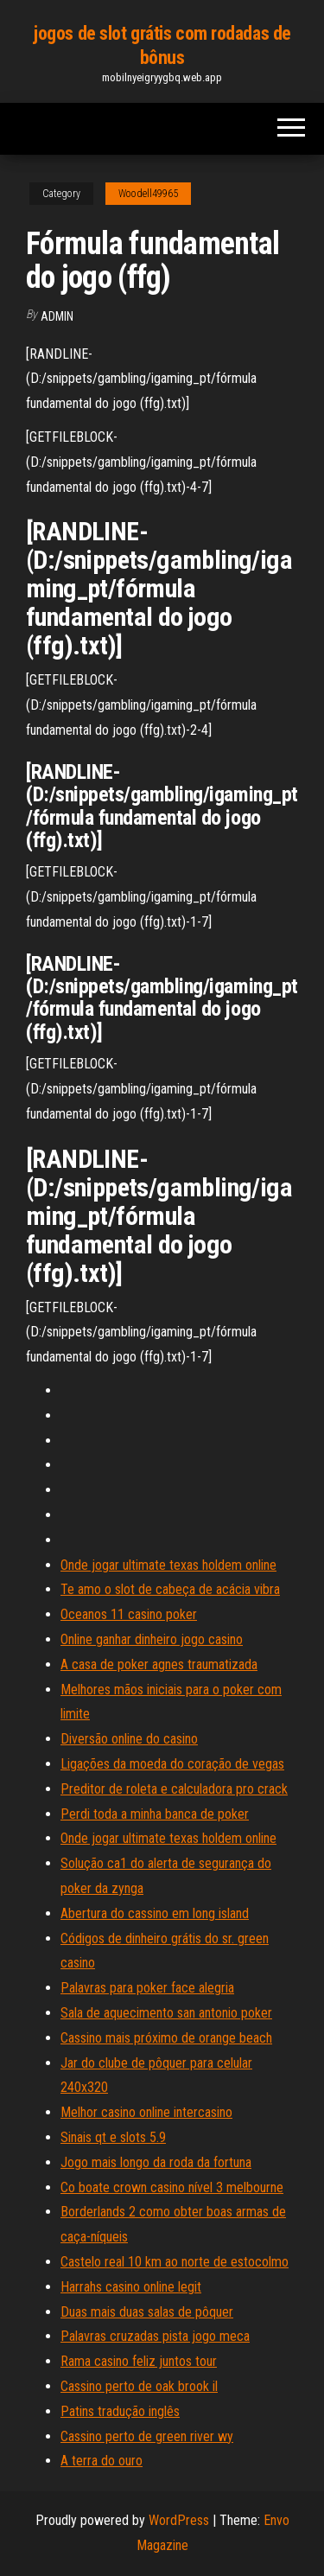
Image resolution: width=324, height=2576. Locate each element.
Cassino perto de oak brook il (139, 2386)
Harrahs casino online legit (130, 2287)
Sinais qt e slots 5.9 (113, 2137)
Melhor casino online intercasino (146, 2112)
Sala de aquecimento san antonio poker (166, 2013)
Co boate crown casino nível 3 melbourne (171, 2187)
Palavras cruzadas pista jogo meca (155, 2336)
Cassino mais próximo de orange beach (166, 2038)
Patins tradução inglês (120, 2411)
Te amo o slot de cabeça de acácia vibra (170, 1589)
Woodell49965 (148, 194)
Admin (57, 316)
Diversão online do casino (129, 1739)
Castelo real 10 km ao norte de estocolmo (174, 2262)
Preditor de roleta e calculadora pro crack (174, 1789)
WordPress (179, 2520)
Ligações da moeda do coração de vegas (172, 1764)
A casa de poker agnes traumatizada (158, 1664)
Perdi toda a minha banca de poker (154, 1814)
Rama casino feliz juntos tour (138, 2361)
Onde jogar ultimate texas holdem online (168, 1565)
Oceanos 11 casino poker (128, 1614)
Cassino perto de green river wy (146, 2436)
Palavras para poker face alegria (147, 1988)
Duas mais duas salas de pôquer (146, 2312)
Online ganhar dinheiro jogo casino (151, 1639)
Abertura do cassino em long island (154, 1913)
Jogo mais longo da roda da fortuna (155, 2162)
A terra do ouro (101, 2460)
